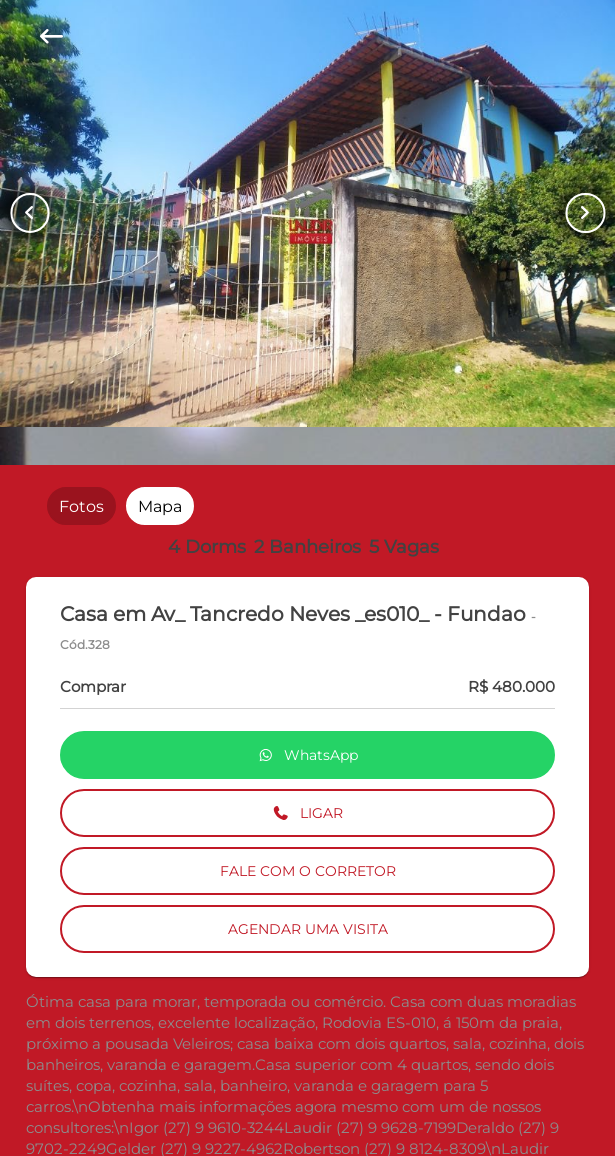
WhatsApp (308, 755)
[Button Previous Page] (30, 213)
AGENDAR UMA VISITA (308, 929)
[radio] (81, 506)
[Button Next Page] (585, 213)
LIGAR (307, 813)
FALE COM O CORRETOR (308, 871)
